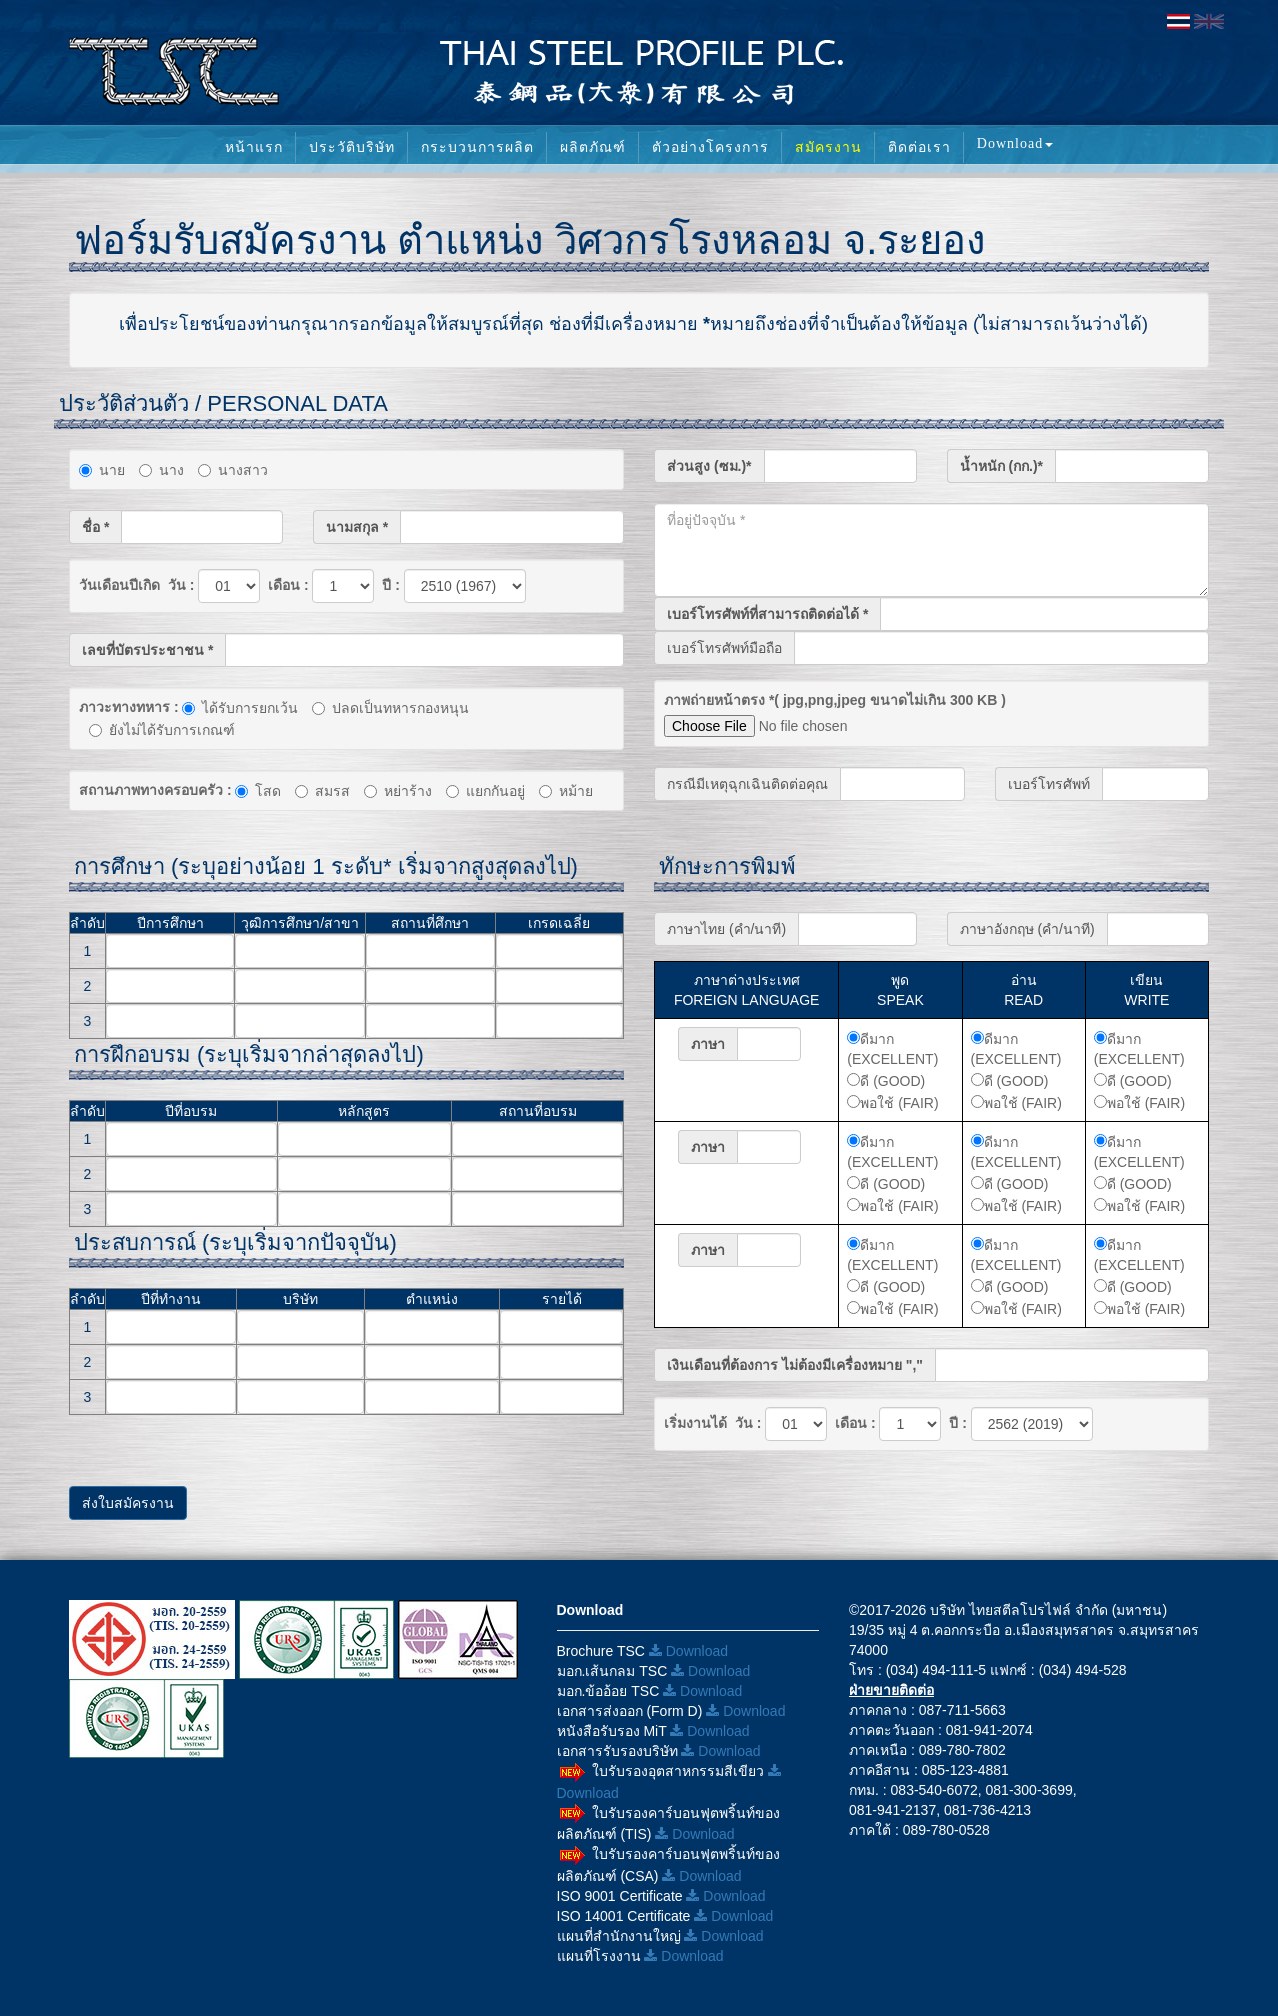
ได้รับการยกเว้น (240, 708)
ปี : (388, 585)
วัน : (179, 585)
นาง (161, 470)
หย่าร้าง (398, 791)
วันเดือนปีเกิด (119, 585)
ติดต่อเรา (919, 147)
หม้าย (566, 791)
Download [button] (1015, 143)
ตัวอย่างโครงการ (710, 147)
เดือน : (286, 585)
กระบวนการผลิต (477, 147)
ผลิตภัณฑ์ (593, 147)
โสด (258, 791)
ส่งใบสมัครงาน (128, 1503)
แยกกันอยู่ (485, 791)
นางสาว (233, 470)
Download (688, 1651)
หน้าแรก (254, 147)
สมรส (322, 791)
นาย (102, 470)
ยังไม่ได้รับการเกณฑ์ (162, 730)
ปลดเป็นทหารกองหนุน (390, 708)
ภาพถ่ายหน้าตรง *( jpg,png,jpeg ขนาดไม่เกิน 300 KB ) (835, 700)
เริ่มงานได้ (695, 1423)
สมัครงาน (828, 147)
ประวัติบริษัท (352, 147)
